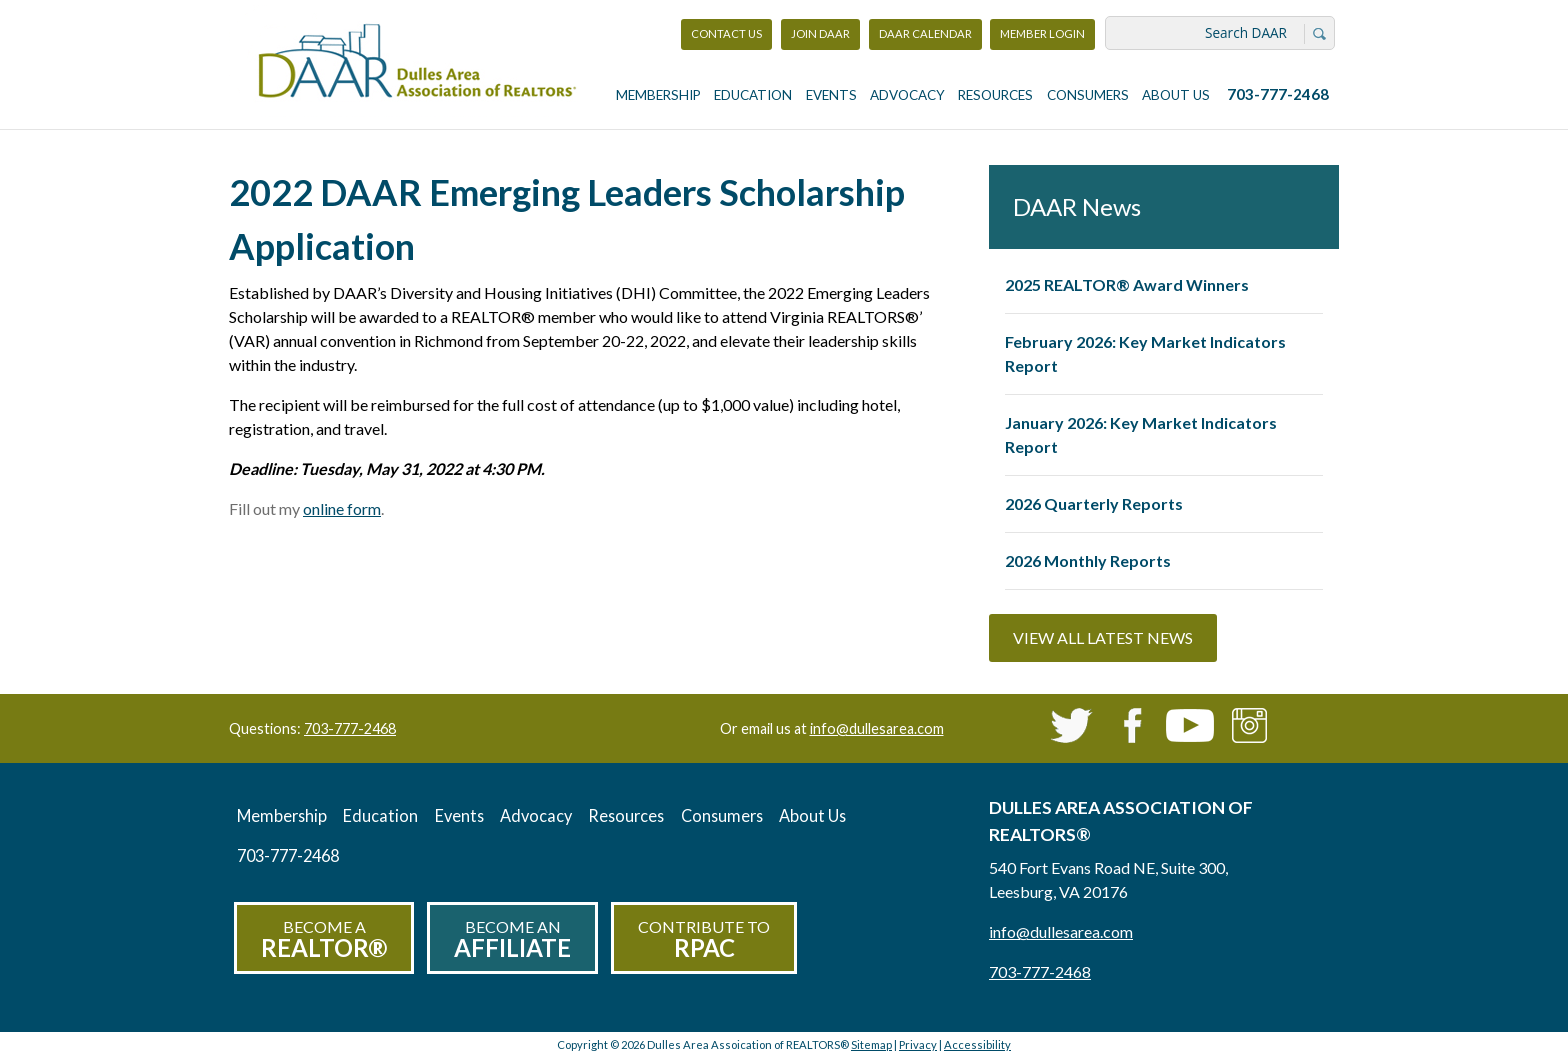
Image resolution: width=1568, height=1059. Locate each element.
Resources (995, 95)
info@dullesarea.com (877, 728)
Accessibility (977, 1044)
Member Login (1042, 38)
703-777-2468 (1278, 94)
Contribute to (704, 939)
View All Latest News (1103, 637)
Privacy (918, 1044)
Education (753, 95)
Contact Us (726, 33)
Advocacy (907, 95)
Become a (324, 939)
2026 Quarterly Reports (1094, 503)
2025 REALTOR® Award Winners (1127, 284)
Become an (512, 939)
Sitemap (871, 1044)
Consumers (1088, 95)
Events (831, 95)
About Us (1176, 95)
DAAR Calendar (925, 33)
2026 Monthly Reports (1088, 560)
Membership (658, 95)
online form (342, 508)
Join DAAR (820, 33)
